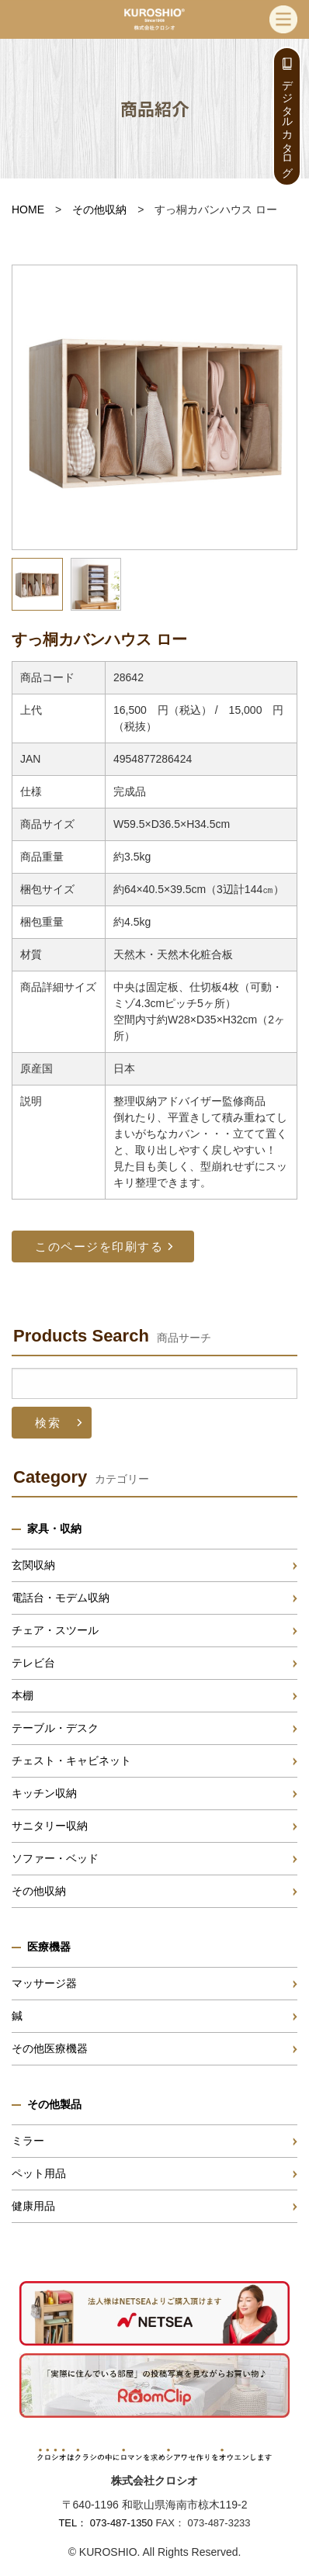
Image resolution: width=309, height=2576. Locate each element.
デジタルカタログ (287, 122)
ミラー (28, 2141)
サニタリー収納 (50, 1825)
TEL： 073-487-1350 (105, 2523)
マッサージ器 (44, 1983)
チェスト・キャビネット (71, 1760)
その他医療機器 (50, 2048)
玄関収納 (33, 1565)
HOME (28, 209)
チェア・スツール (55, 1630)
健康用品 (33, 2206)
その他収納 (99, 209)
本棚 (22, 1695)
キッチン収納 (44, 1793)
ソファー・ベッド (55, 1858)
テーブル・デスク (55, 1728)
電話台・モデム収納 (60, 1597)
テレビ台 (33, 1663)
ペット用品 (39, 2173)
